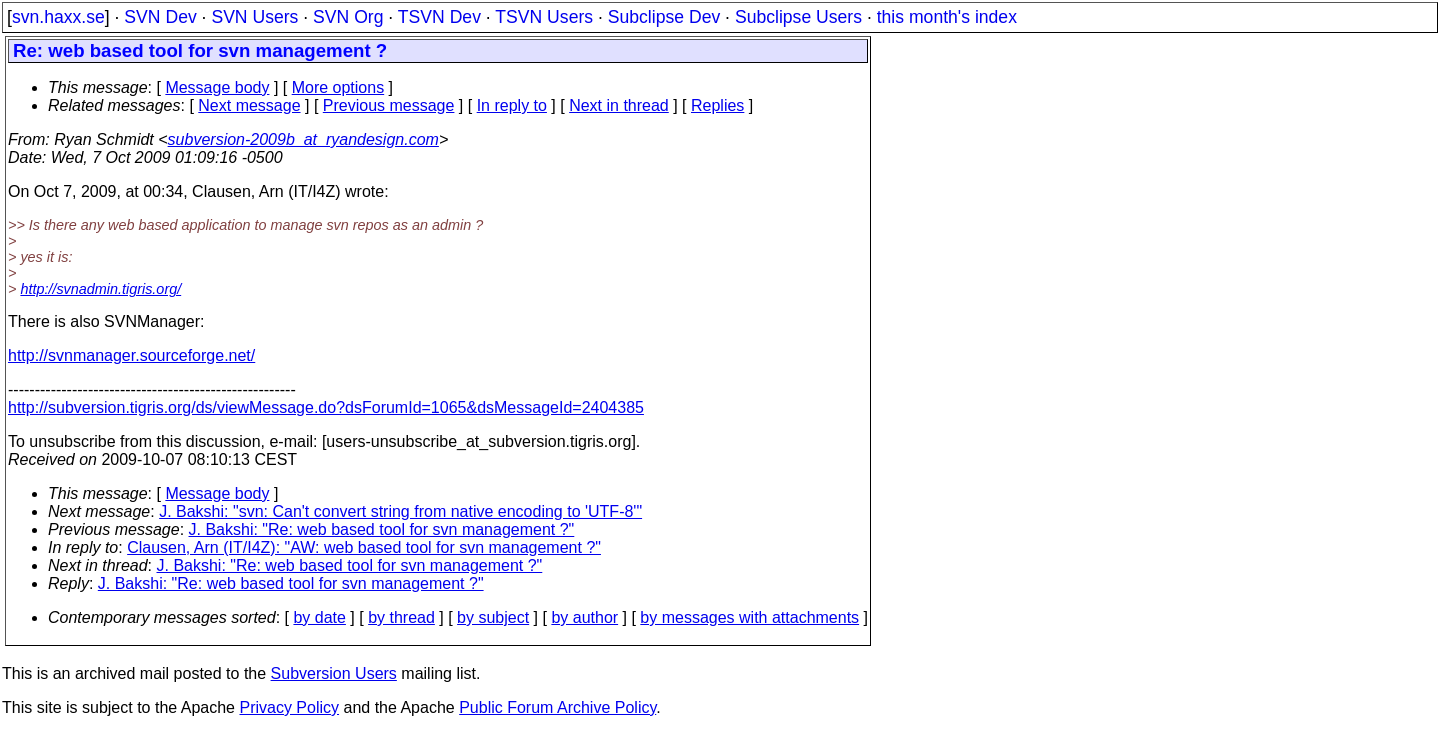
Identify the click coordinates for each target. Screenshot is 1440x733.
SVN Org (348, 17)
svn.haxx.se (58, 17)
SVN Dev (160, 17)
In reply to (512, 105)
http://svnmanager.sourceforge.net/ (131, 355)
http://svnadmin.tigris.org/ (100, 289)
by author (584, 617)
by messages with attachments (749, 617)
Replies (717, 105)
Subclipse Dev (664, 17)
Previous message (389, 105)
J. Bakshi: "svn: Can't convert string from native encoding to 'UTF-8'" (400, 511)
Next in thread (619, 105)
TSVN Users (544, 17)
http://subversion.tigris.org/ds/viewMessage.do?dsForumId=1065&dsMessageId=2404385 (326, 407)
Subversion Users (334, 673)
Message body (217, 87)
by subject (493, 617)
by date (319, 617)
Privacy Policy (289, 707)
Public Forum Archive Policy (557, 707)
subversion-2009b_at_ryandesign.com (303, 139)
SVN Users (254, 17)
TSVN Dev (439, 17)
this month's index (947, 17)
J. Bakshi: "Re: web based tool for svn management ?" (382, 529)
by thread (401, 617)
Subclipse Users (798, 17)
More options (338, 87)
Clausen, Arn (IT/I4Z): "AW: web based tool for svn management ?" (364, 547)
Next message (249, 105)
